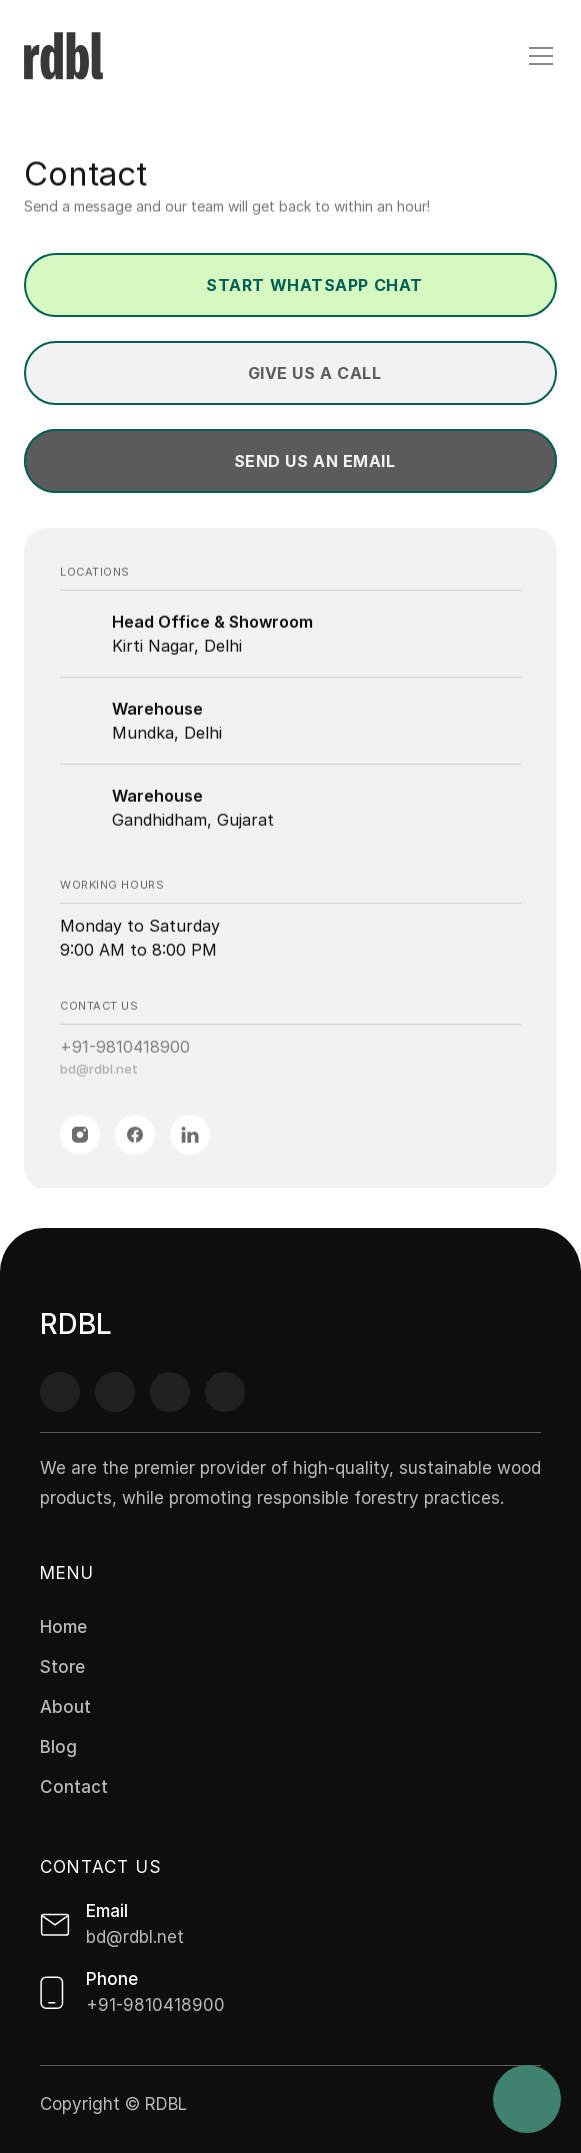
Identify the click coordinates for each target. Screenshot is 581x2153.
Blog (58, 1747)
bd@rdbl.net (99, 1073)
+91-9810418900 (125, 1051)
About (65, 1707)
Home (63, 1627)
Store (62, 1667)
